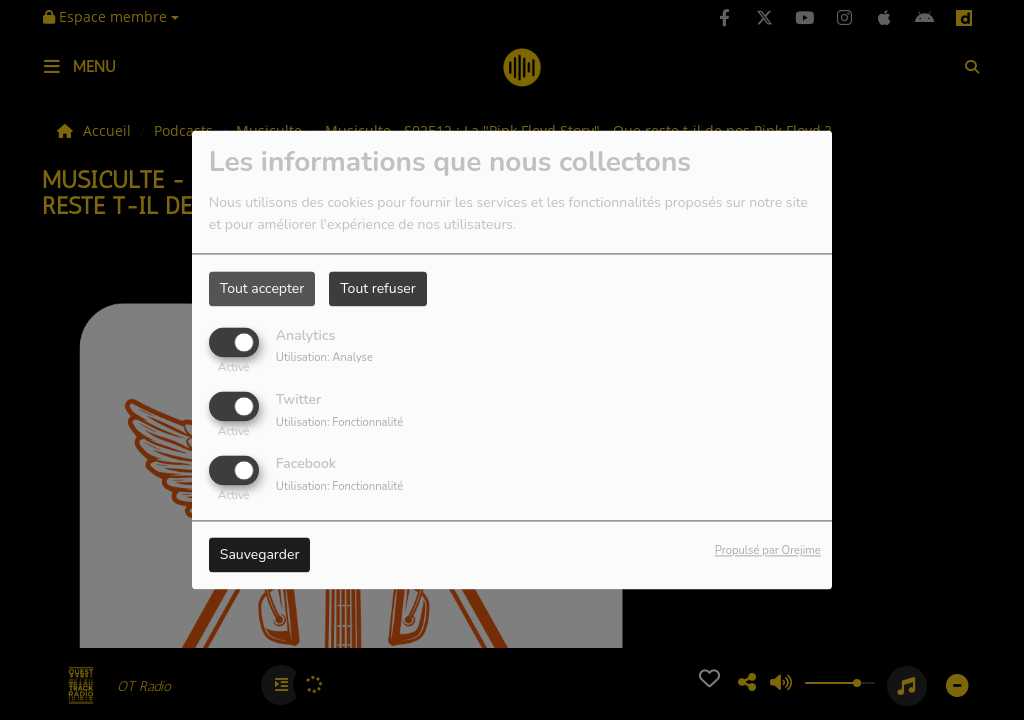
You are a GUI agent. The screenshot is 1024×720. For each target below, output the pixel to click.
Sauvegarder (260, 555)
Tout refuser (378, 288)
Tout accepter (262, 288)
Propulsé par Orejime (768, 551)
